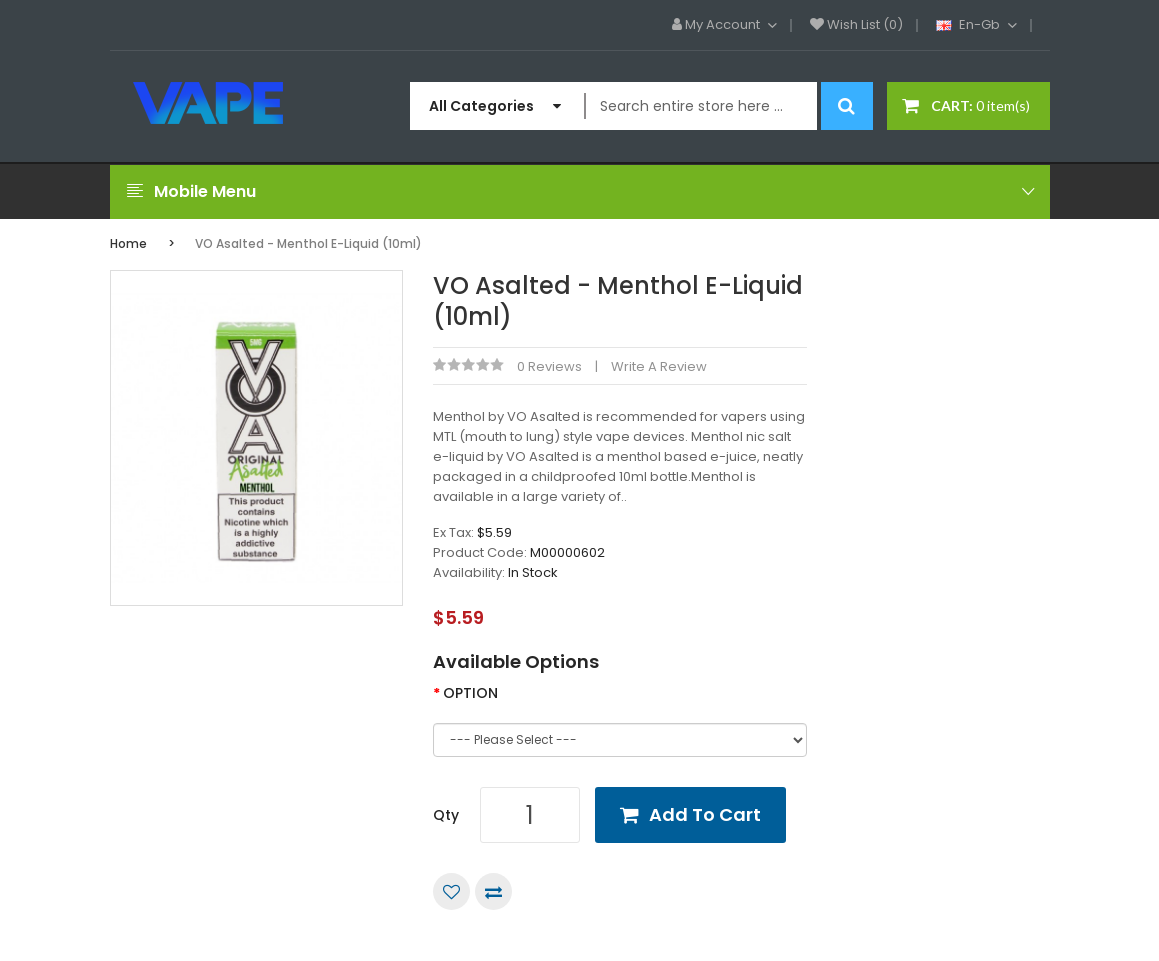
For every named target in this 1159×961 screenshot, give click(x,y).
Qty (446, 815)
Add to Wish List (451, 891)
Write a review (659, 366)
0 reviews (549, 366)
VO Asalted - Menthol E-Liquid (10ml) (308, 243)
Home (128, 243)
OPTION (470, 693)
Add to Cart (705, 814)
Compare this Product (493, 891)
